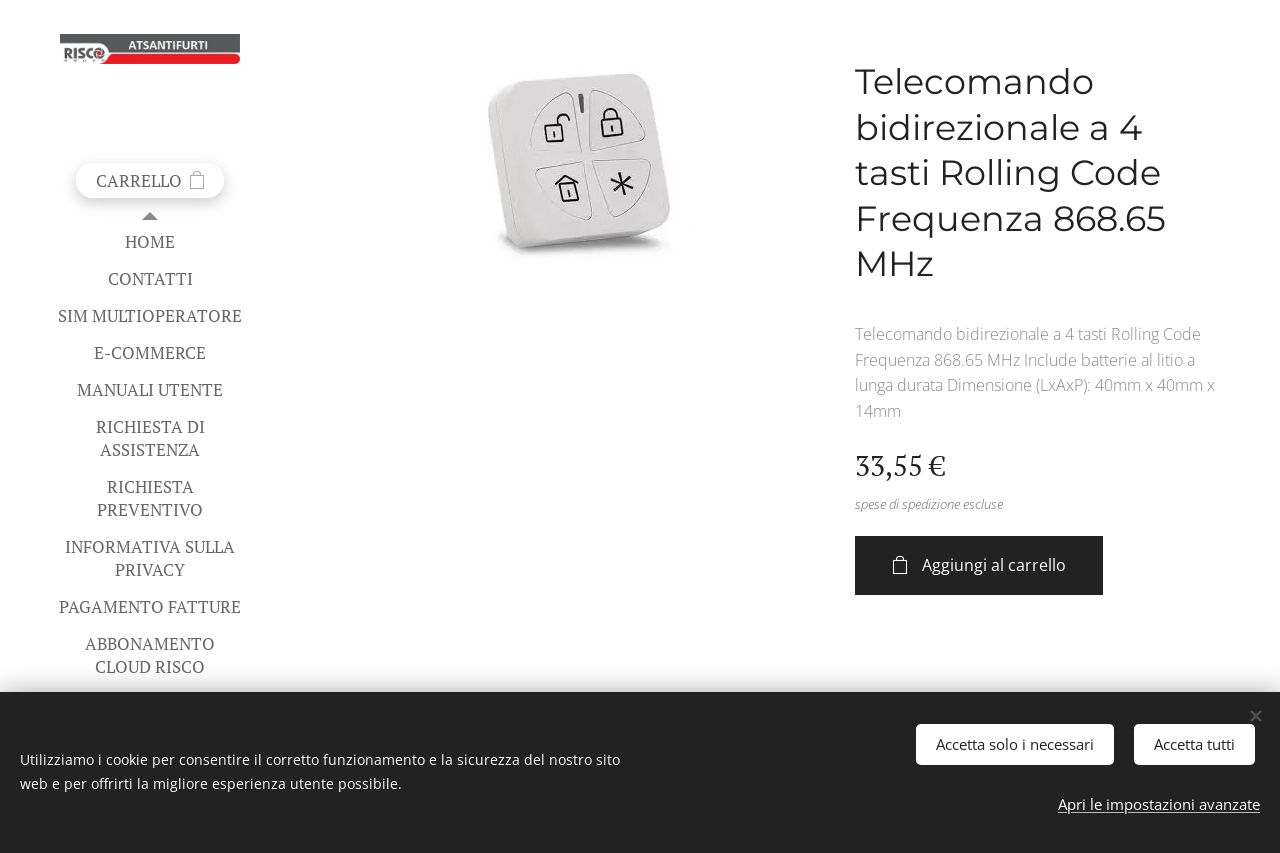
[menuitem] (150, 241)
